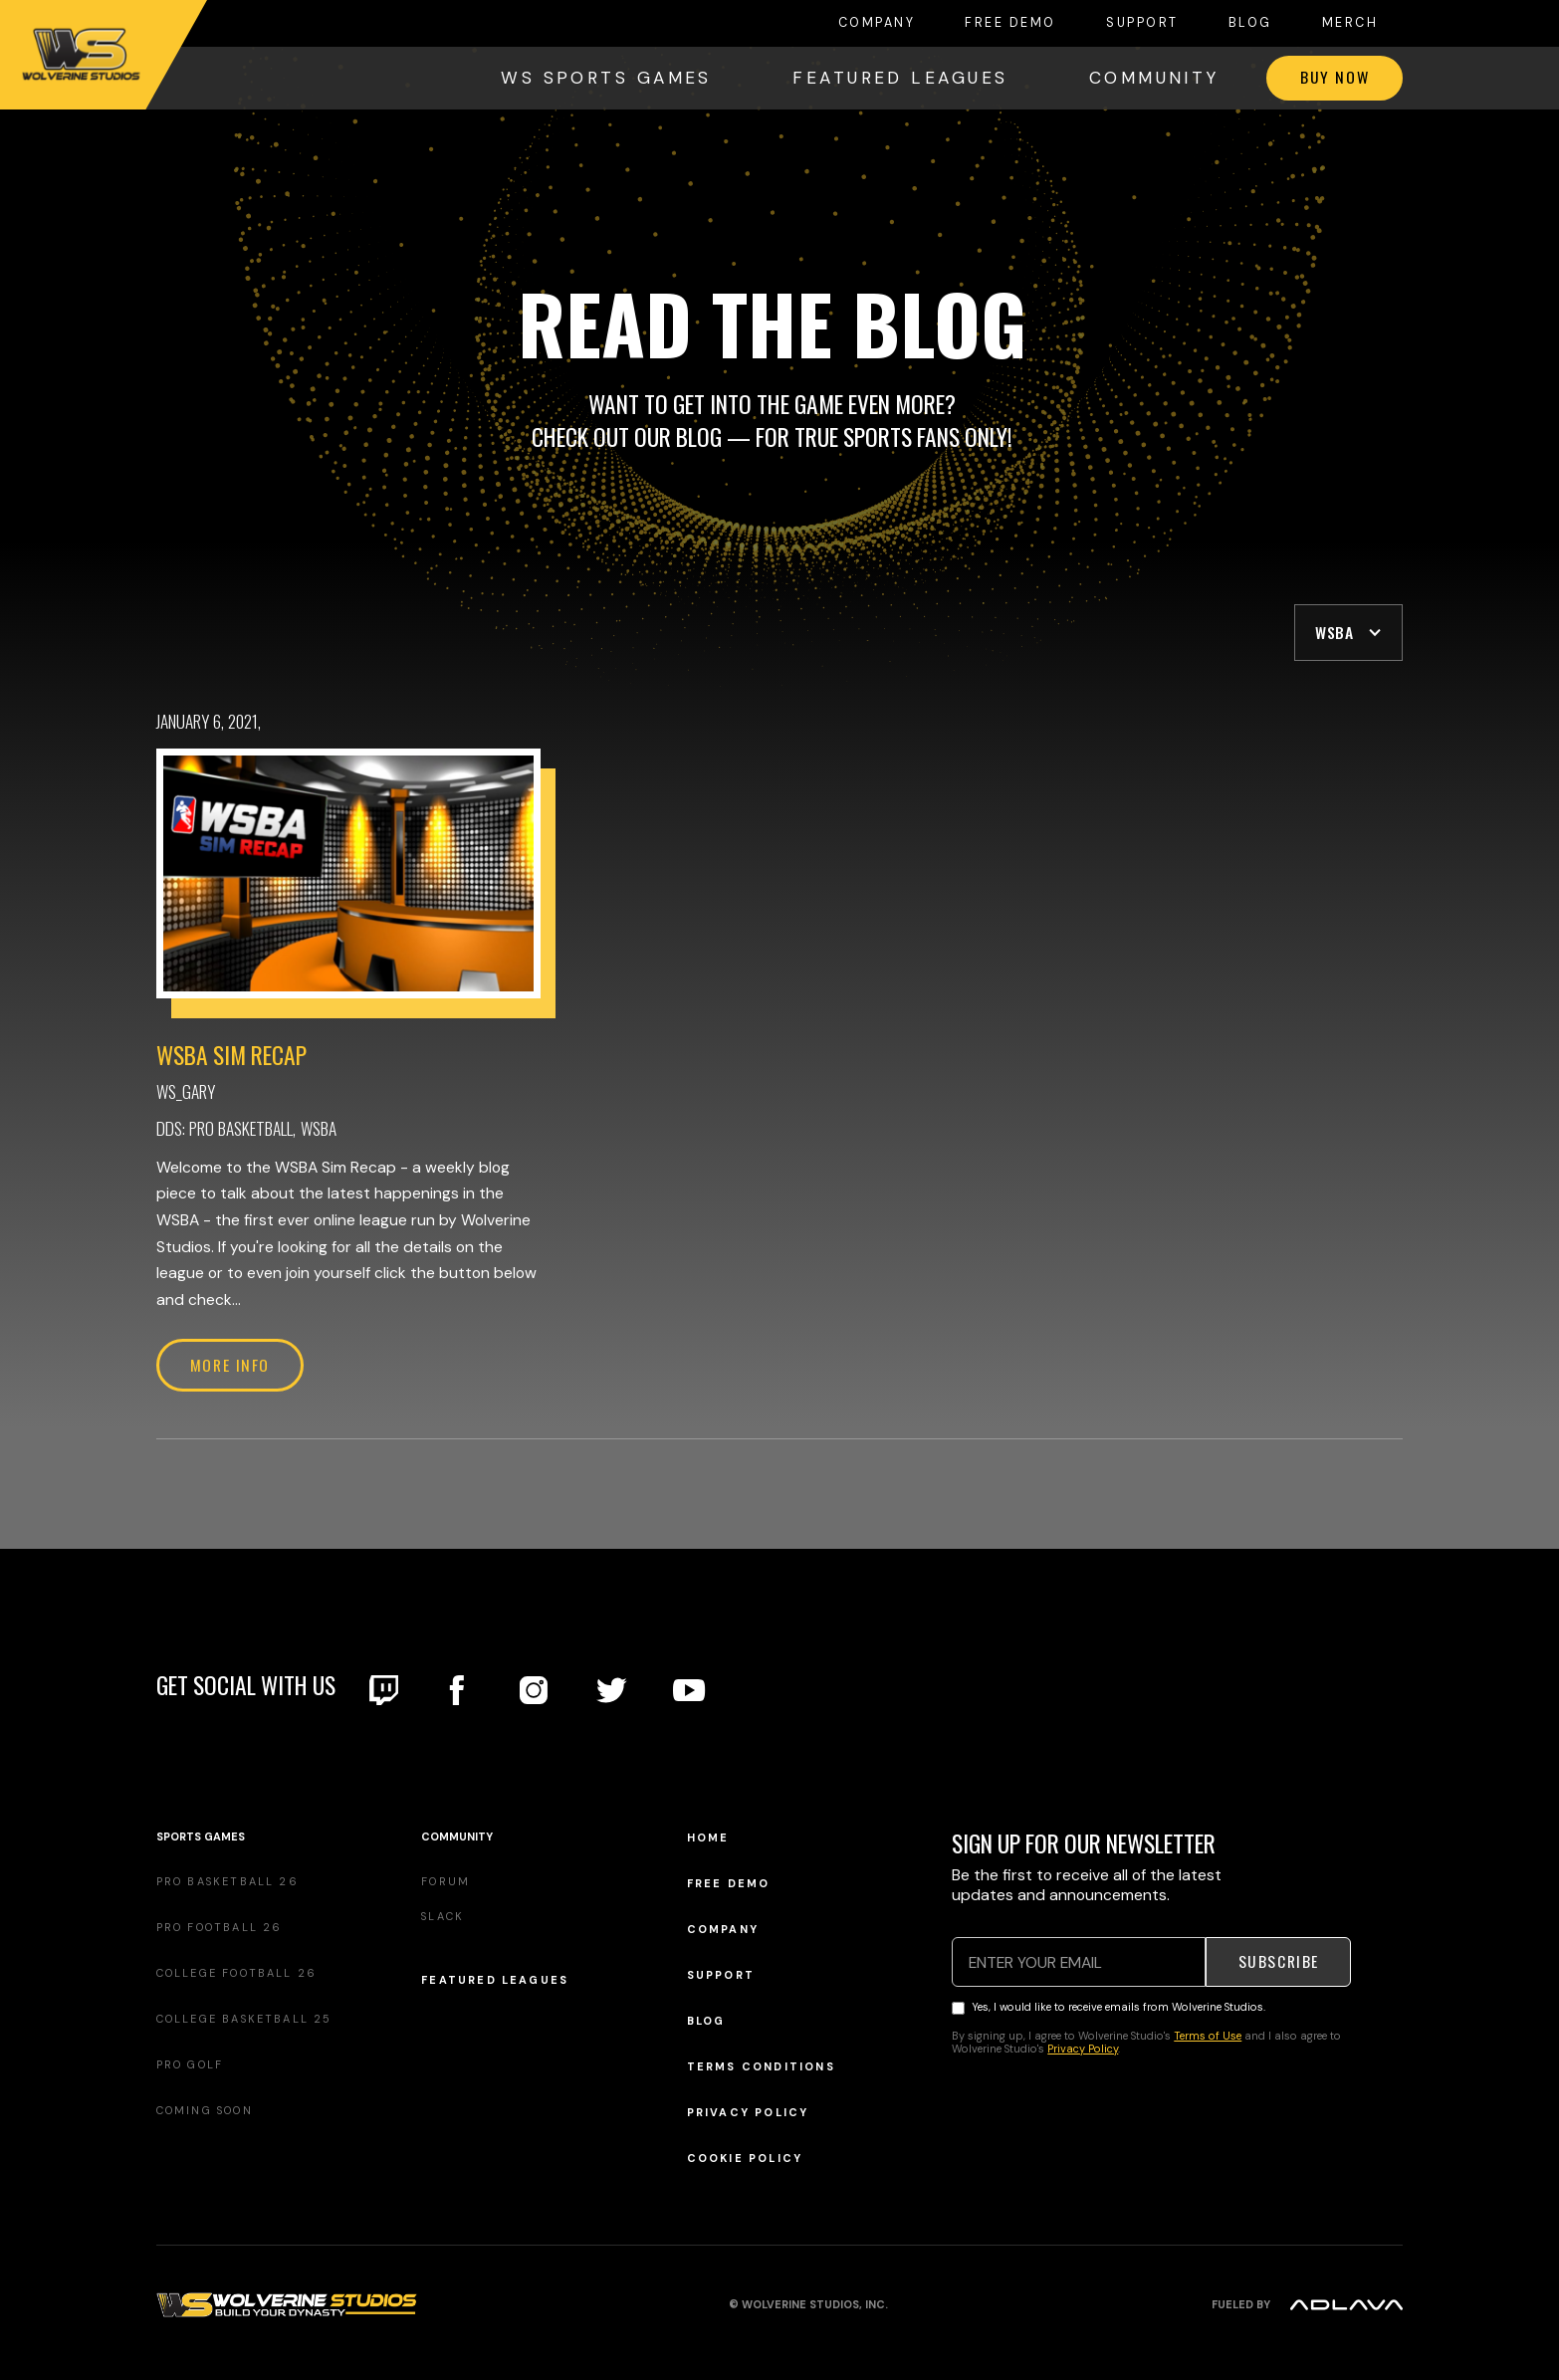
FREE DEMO (1010, 23)
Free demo (729, 1883)
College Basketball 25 (244, 2019)
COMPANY (877, 23)
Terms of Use (1207, 2036)
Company (723, 1929)
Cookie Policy (745, 2158)
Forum (445, 1881)
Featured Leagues (494, 1980)
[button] (1348, 633)
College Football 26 (237, 1973)
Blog (1250, 23)
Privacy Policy (748, 2112)
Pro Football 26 (219, 1927)
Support (1142, 23)
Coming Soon (204, 2110)
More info (230, 1365)
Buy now (1334, 77)
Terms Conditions (761, 2066)
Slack (442, 1916)
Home (708, 1838)
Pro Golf (190, 2064)
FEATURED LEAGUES (899, 78)
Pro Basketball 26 (227, 1881)
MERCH (1350, 23)
